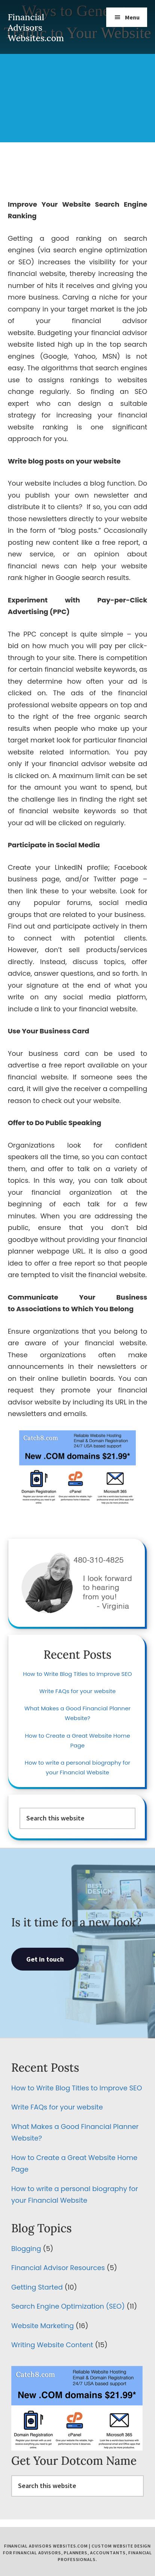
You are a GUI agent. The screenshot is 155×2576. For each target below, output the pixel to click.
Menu (132, 17)
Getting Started (37, 2287)
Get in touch (45, 1959)
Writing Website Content (52, 2344)
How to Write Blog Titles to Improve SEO (77, 1674)
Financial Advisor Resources (58, 2267)
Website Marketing (42, 2325)
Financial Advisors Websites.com (36, 27)
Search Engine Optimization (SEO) (68, 2306)
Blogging (26, 2248)
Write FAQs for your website (77, 1691)
